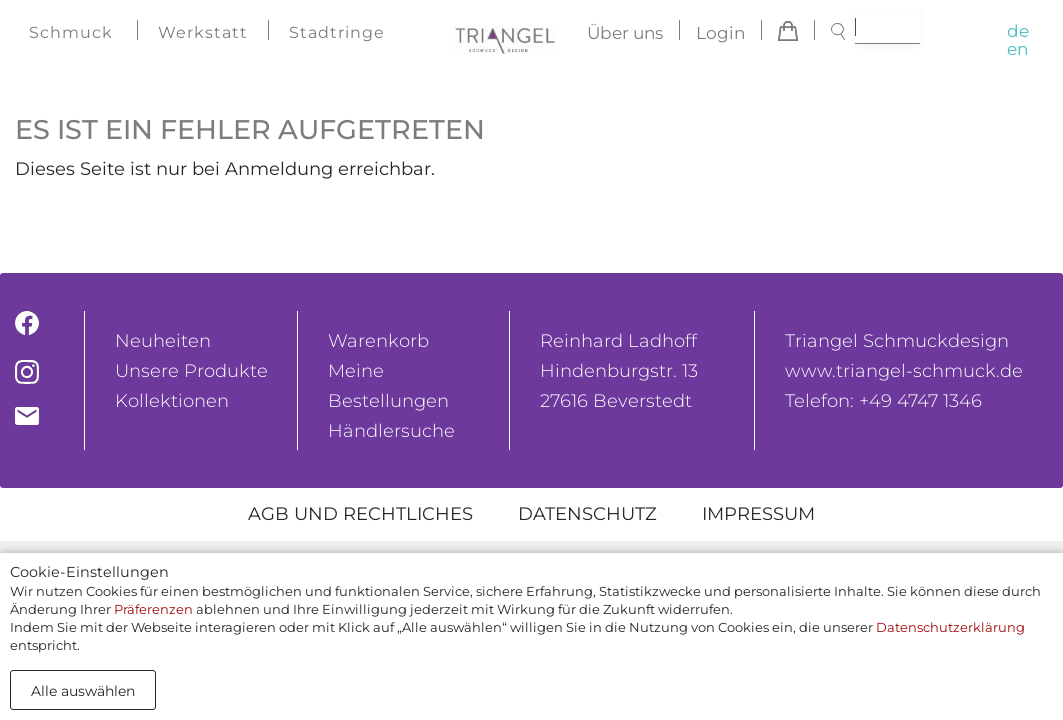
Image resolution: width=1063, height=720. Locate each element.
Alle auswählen (83, 691)
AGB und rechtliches (360, 514)
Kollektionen (172, 401)
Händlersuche (391, 431)
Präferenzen (153, 609)
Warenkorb (378, 341)
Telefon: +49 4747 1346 (883, 401)
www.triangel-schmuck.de (904, 371)
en (1017, 49)
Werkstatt (203, 32)
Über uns (625, 33)
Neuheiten (163, 341)
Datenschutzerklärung (950, 627)
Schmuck (71, 32)
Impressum (758, 514)
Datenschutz (587, 514)
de (1018, 31)
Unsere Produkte (191, 371)
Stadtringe (337, 32)
